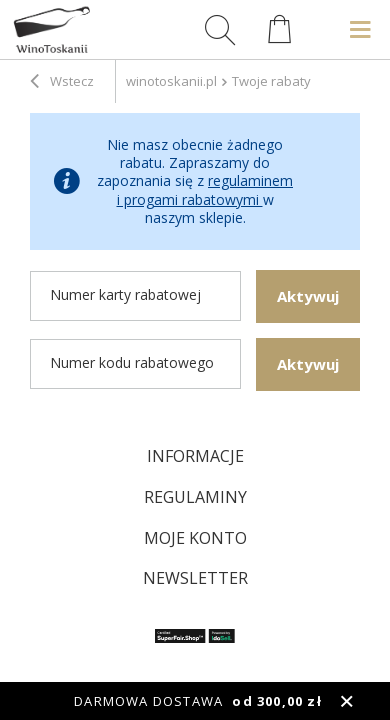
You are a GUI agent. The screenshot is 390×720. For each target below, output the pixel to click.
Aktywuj (308, 296)
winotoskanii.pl (171, 81)
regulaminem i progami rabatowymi (205, 189)
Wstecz (62, 83)
